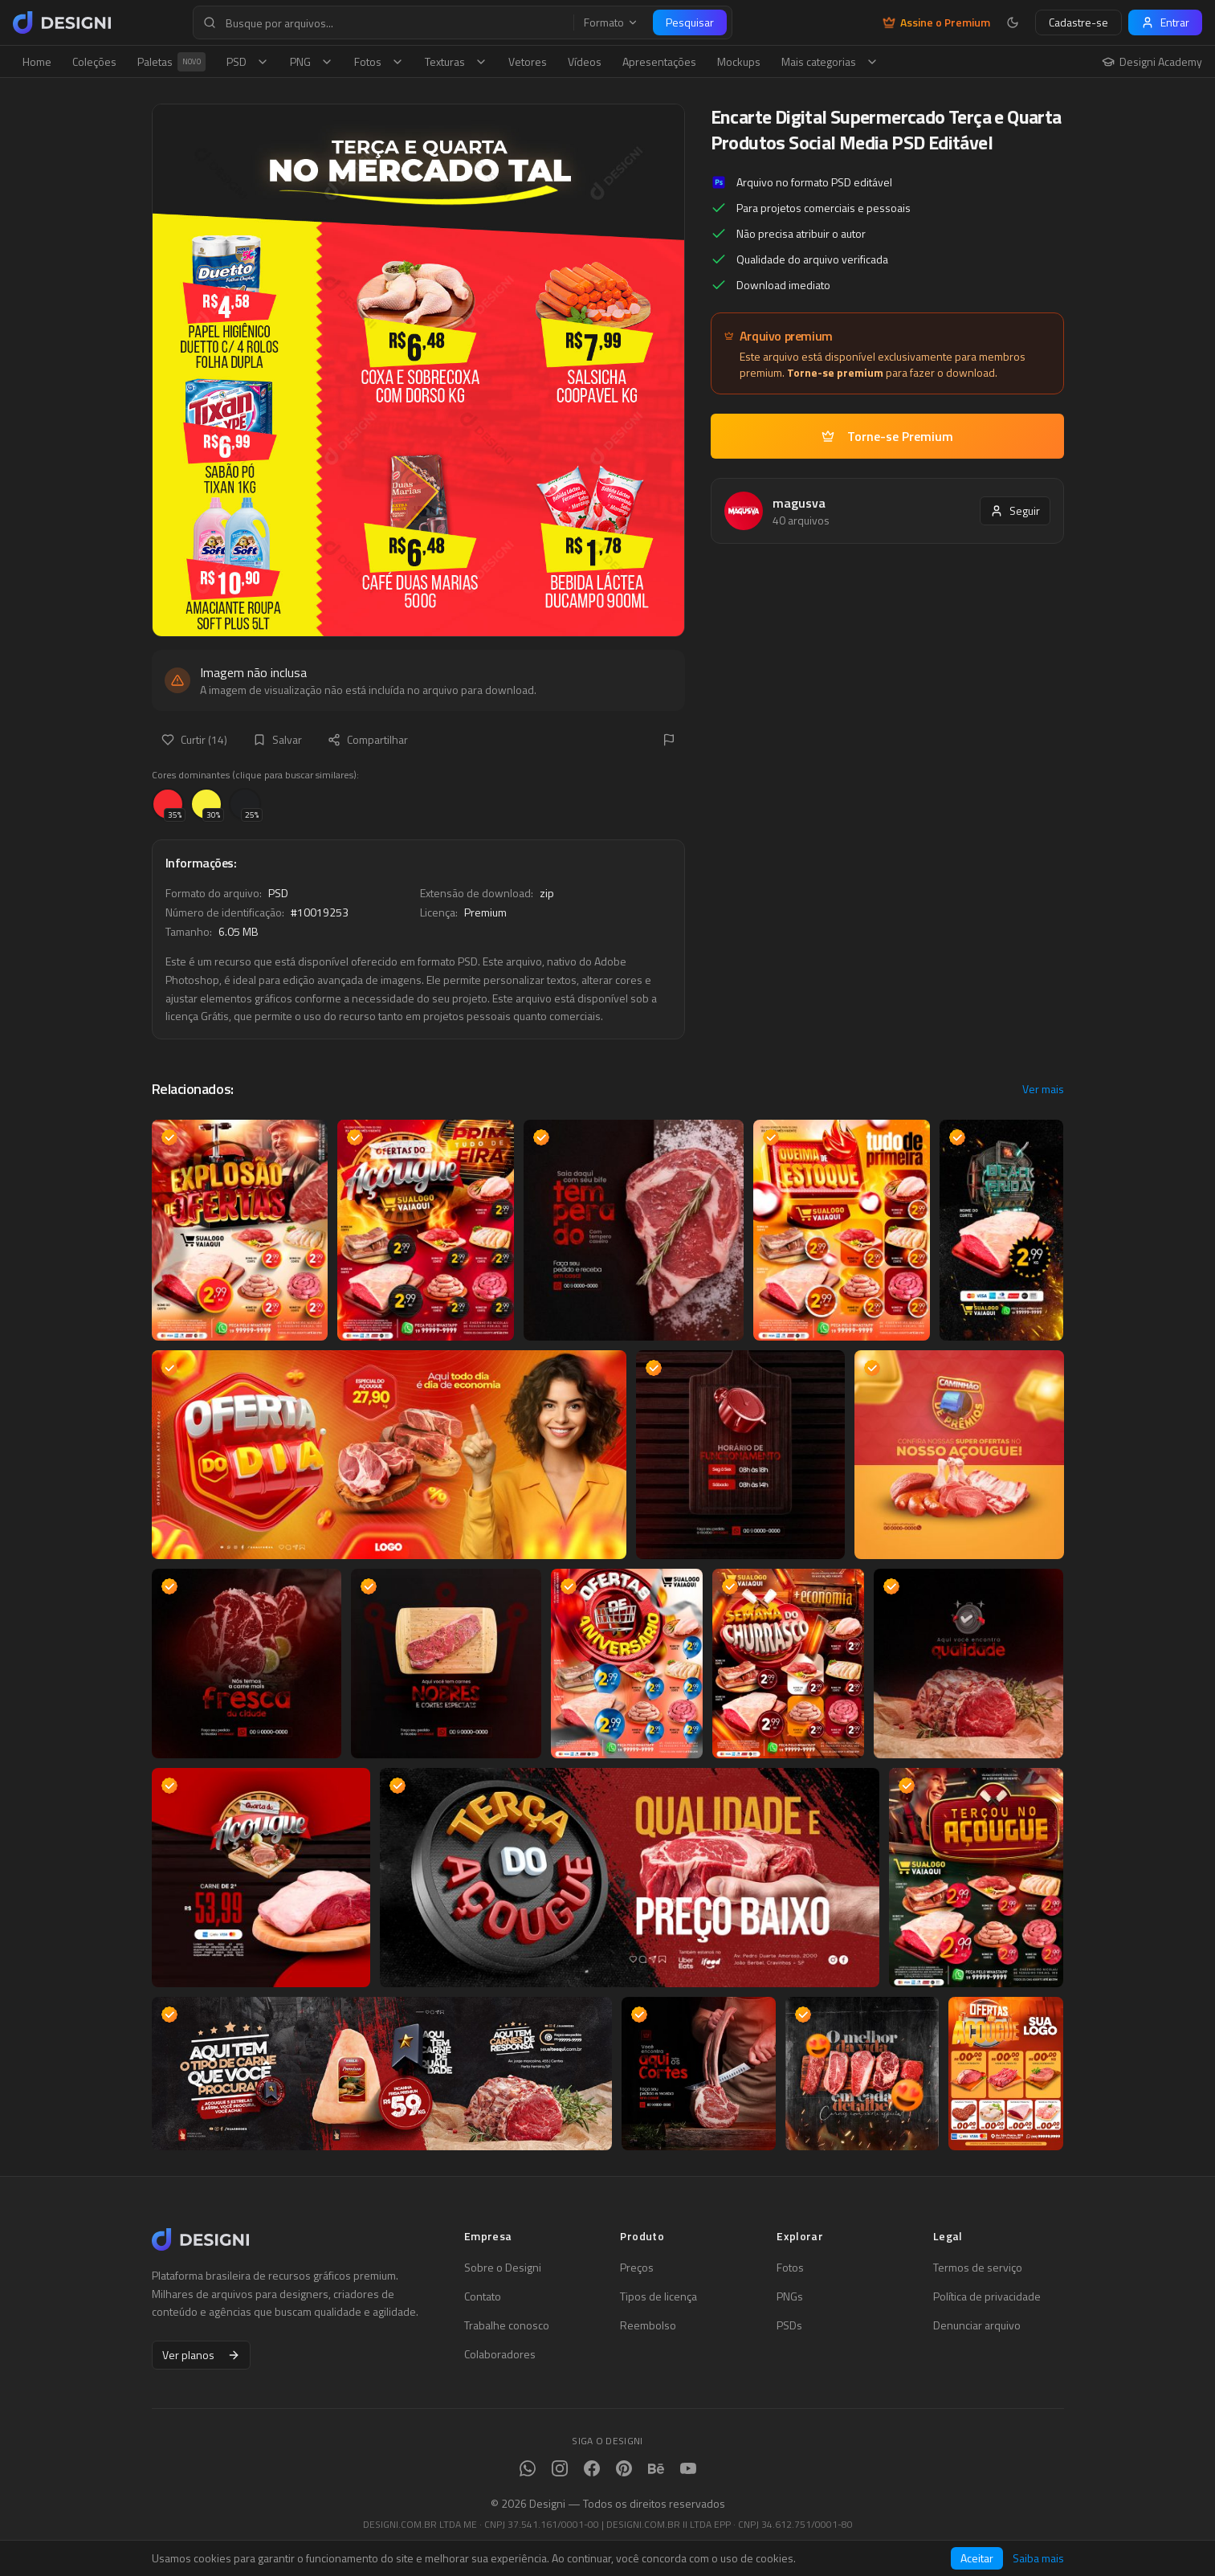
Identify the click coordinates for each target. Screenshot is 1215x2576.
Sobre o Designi (502, 2268)
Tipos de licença (658, 2296)
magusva (799, 502)
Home (36, 61)
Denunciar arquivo (977, 2325)
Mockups (738, 61)
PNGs (790, 2296)
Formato (611, 22)
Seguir (1015, 510)
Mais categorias (830, 61)
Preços (637, 2268)
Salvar (277, 739)
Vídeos (584, 61)
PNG (311, 61)
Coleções (94, 61)
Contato (482, 2296)
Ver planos (201, 2354)
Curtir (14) (194, 739)
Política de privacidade (987, 2296)
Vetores (527, 61)
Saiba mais (1038, 2558)
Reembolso (648, 2325)
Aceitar (976, 2557)
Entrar (1165, 22)
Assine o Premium (936, 22)
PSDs (789, 2325)
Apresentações (659, 61)
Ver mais (1043, 1089)
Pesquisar (690, 22)
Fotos (379, 61)
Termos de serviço (977, 2268)
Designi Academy (1152, 62)
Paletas (171, 61)
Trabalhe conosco (506, 2325)
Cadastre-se (1078, 22)
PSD (247, 61)
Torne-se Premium (887, 436)
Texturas (456, 61)
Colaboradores (500, 2354)
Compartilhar (368, 739)
